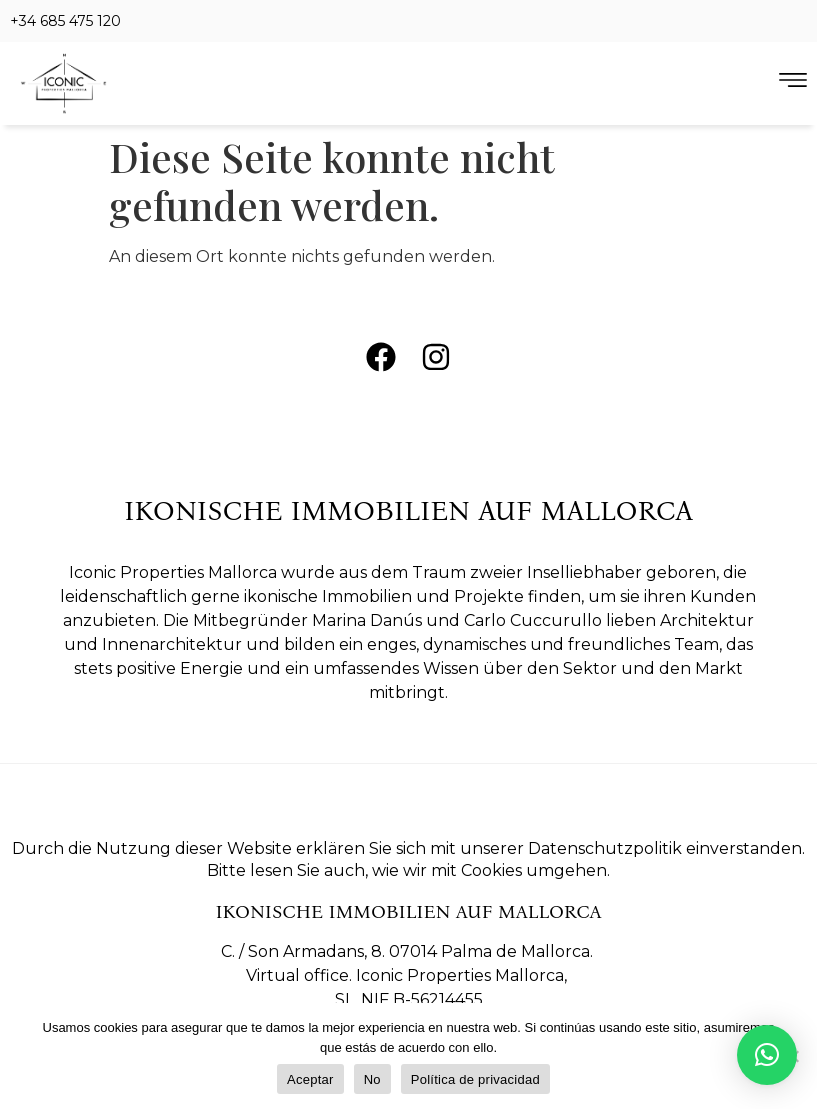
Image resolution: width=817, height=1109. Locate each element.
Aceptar (310, 1079)
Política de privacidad (475, 1079)
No (372, 1079)
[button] (767, 1055)
